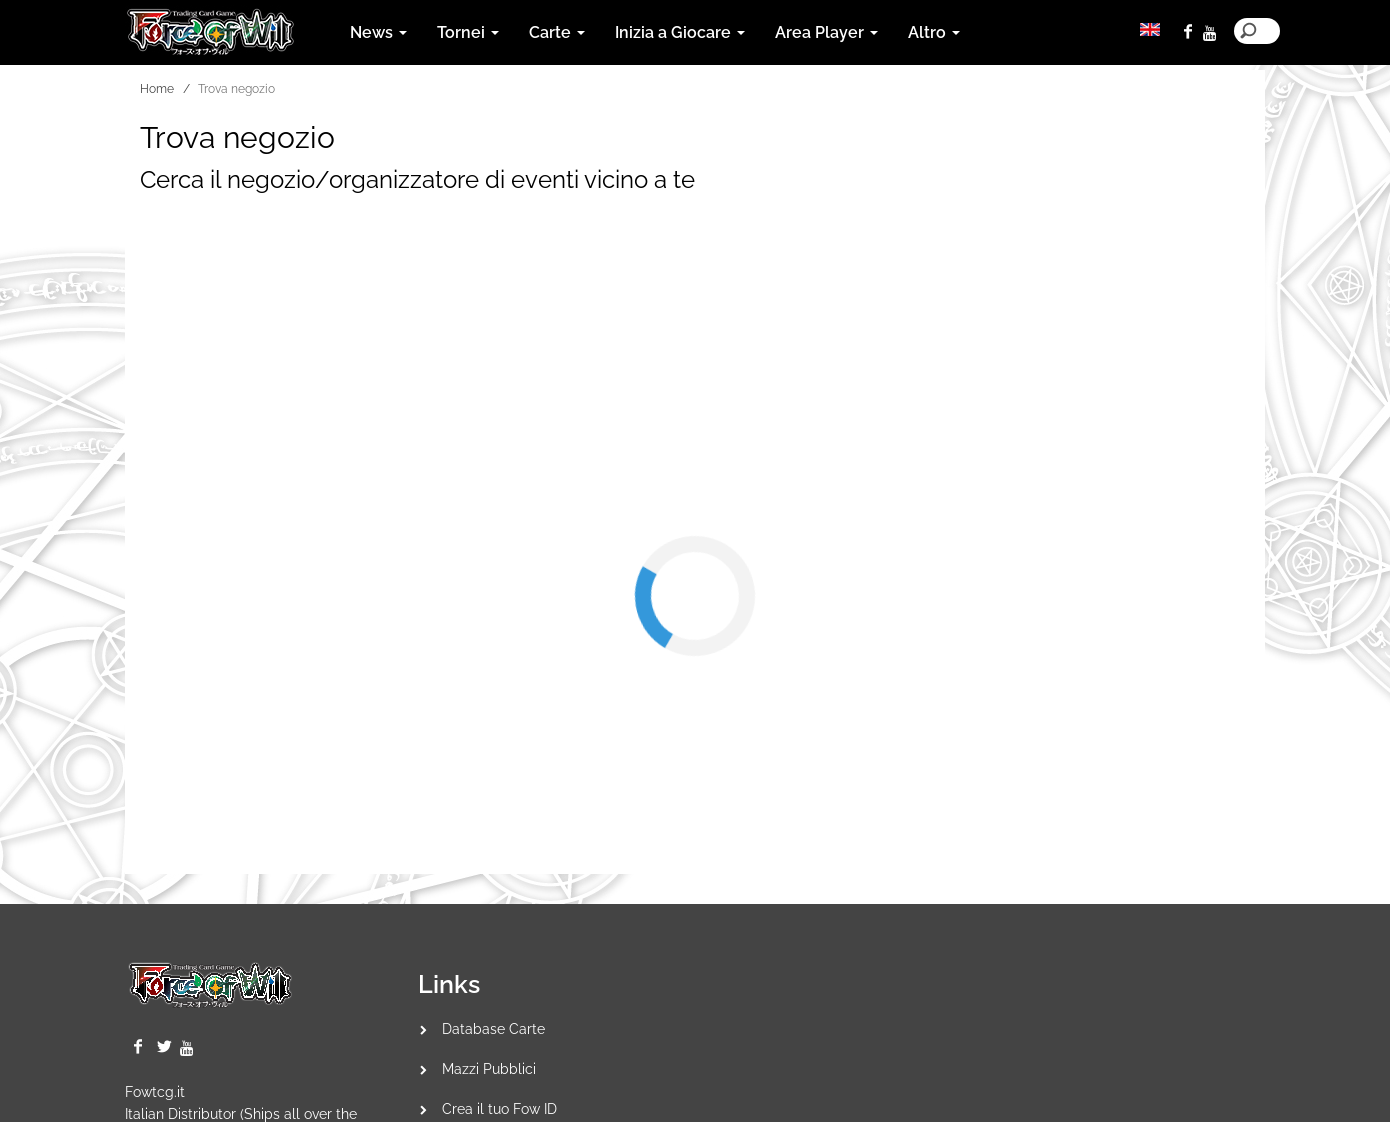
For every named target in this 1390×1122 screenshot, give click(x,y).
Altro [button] (934, 32)
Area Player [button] (826, 32)
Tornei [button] (468, 32)
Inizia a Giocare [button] (680, 32)
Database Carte (493, 1029)
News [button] (378, 32)
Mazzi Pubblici (489, 1069)
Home (157, 89)
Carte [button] (557, 32)
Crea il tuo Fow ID (499, 1109)
